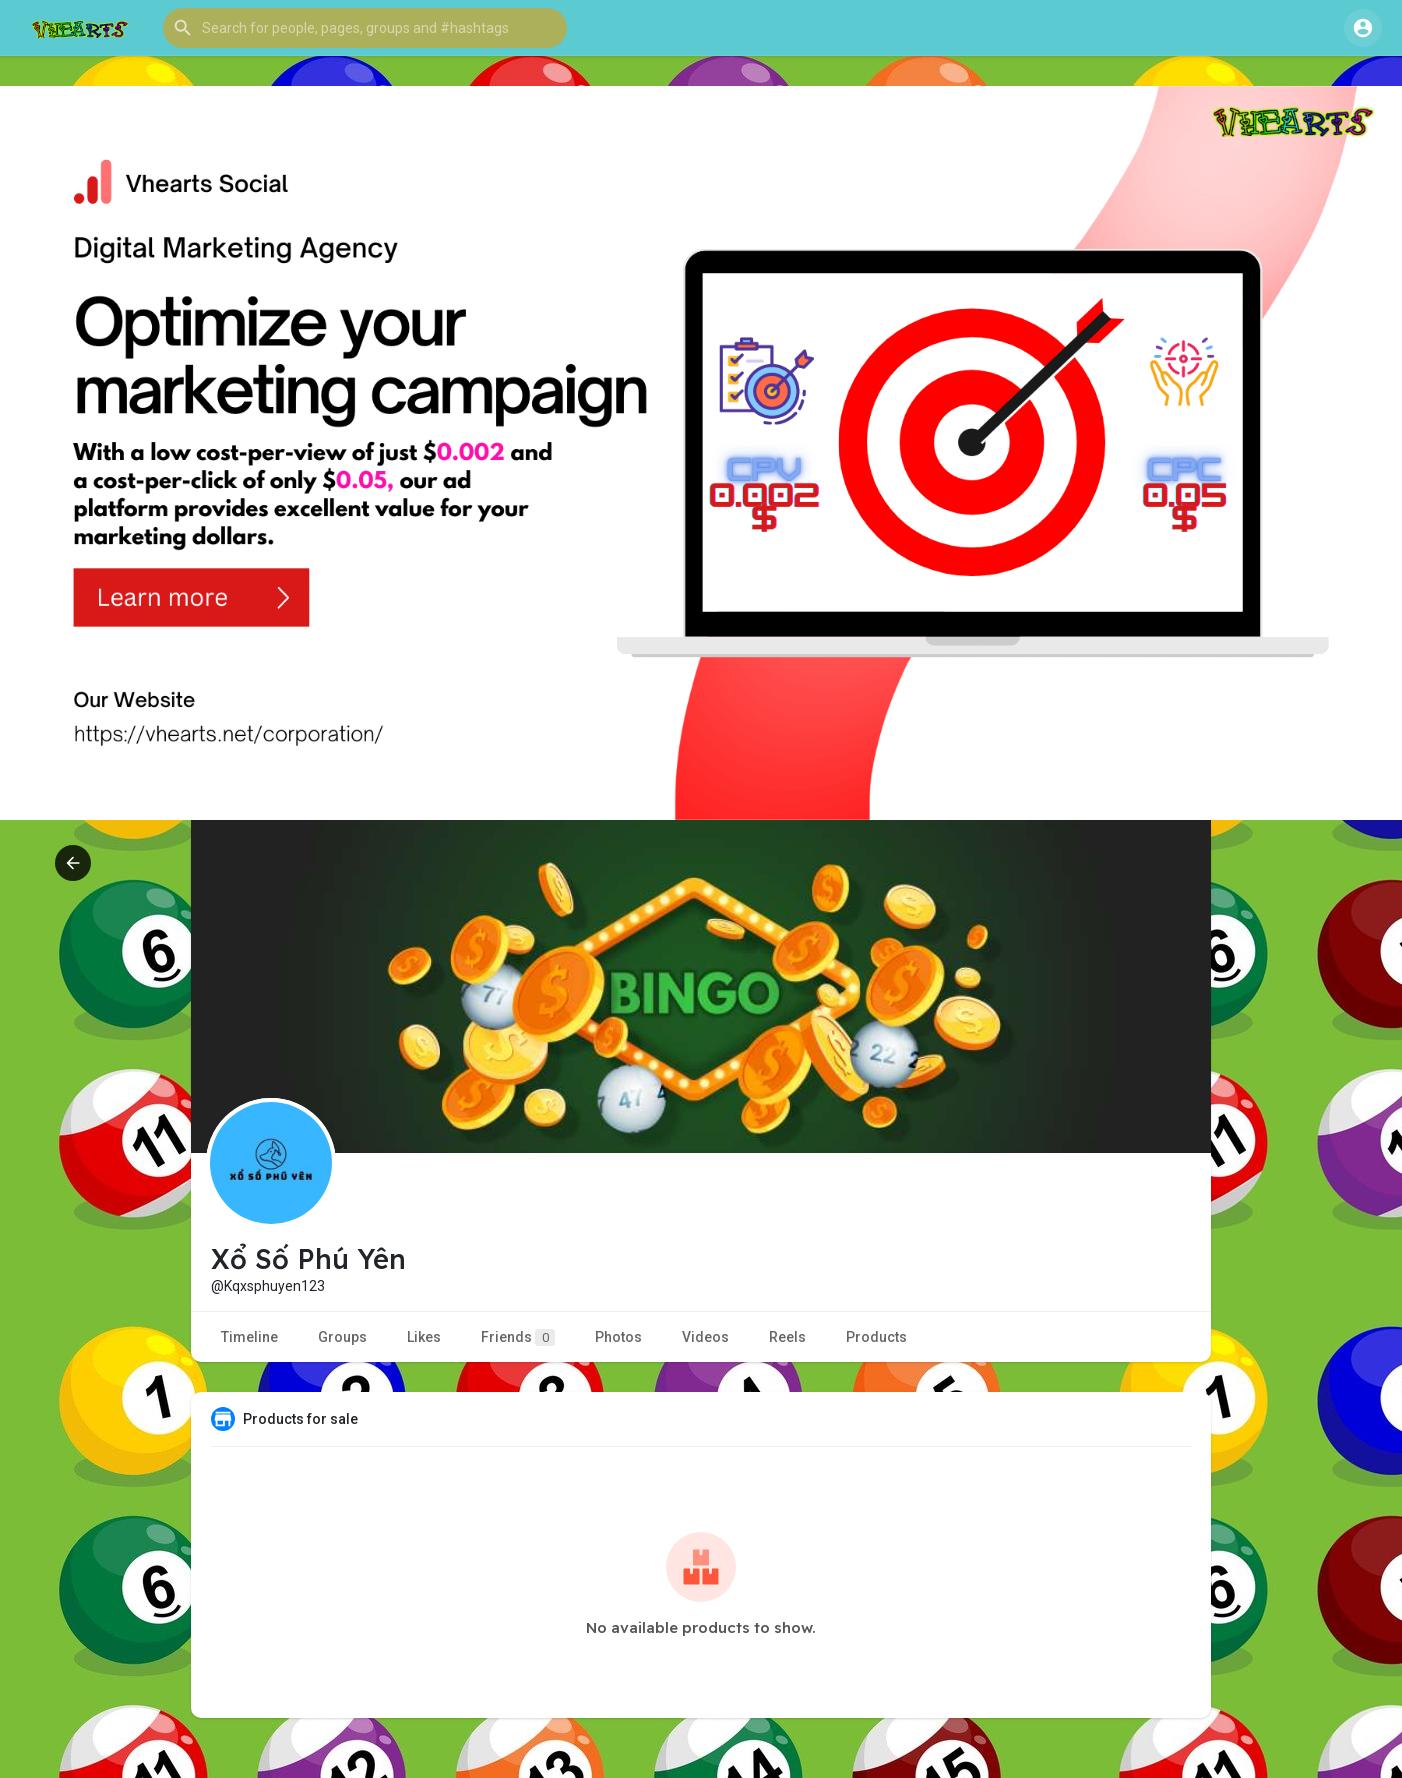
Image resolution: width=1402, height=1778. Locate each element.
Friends (518, 1337)
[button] (365, 28)
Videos (705, 1337)
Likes (424, 1337)
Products (876, 1337)
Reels (787, 1337)
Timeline (249, 1337)
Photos (618, 1337)
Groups (342, 1337)
